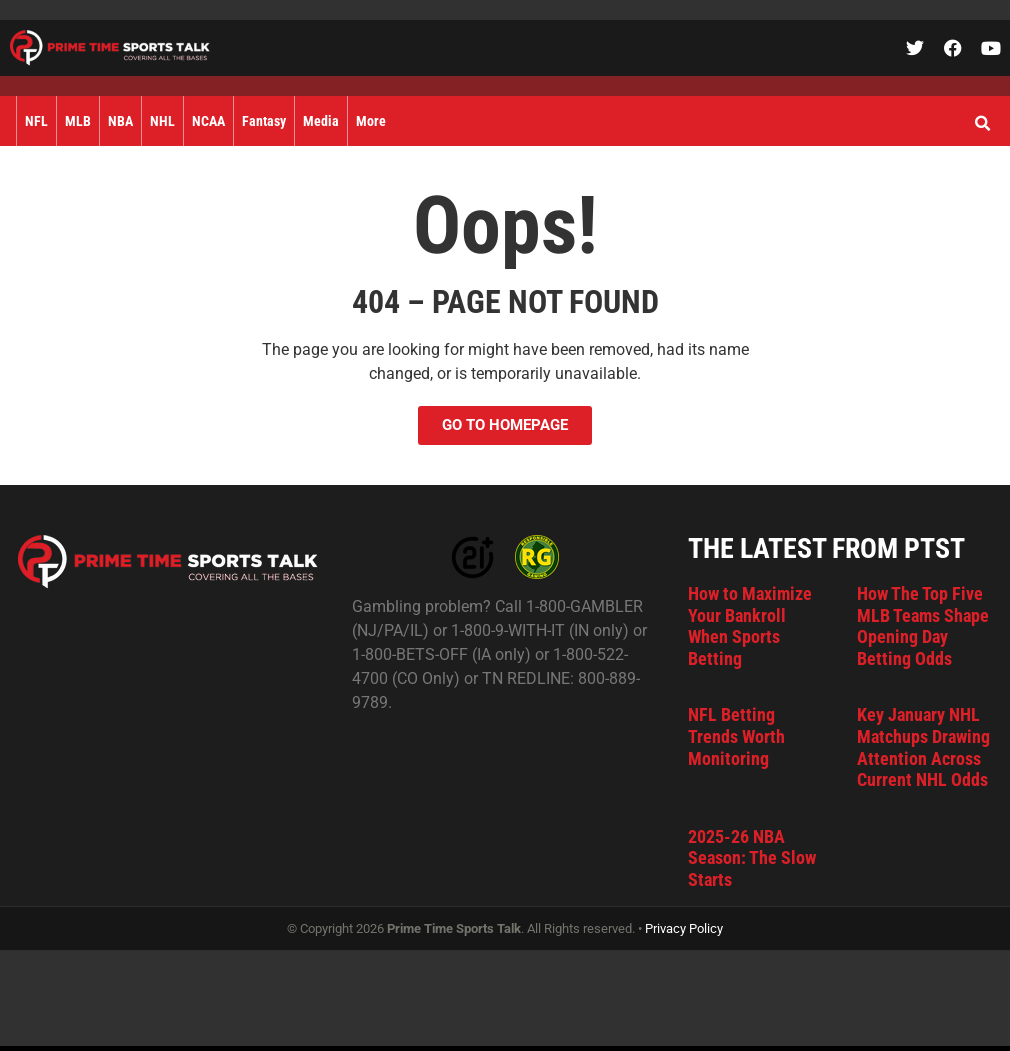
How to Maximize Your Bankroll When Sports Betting (750, 626)
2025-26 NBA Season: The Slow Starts (752, 858)
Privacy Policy (684, 928)
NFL (36, 121)
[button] (982, 124)
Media (321, 121)
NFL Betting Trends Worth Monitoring (736, 736)
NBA (120, 121)
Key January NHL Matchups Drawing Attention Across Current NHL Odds (923, 747)
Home (8, 121)
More (371, 121)
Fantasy (264, 121)
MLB (78, 121)
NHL (162, 121)
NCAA (208, 121)
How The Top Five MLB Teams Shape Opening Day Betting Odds (923, 626)
